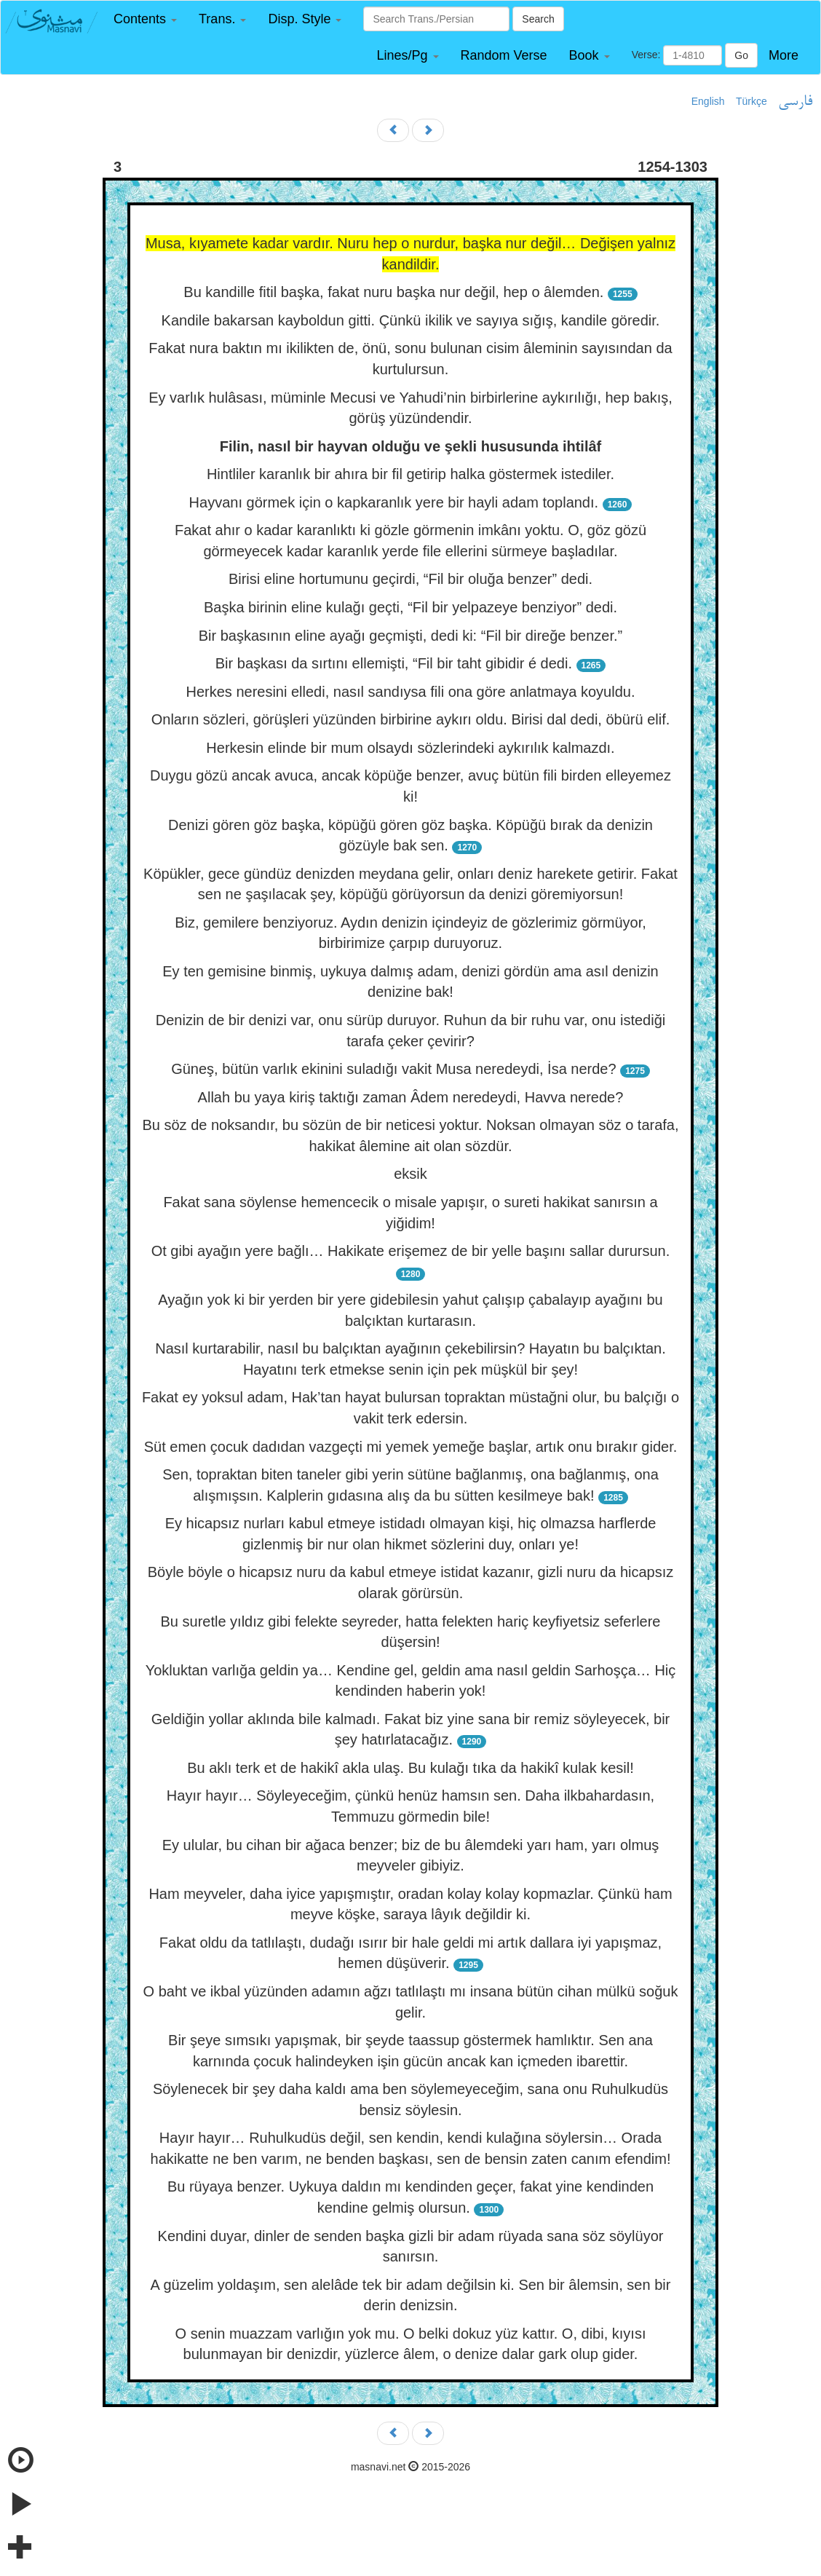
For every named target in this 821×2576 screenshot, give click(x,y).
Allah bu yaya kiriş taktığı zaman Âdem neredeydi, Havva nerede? (411, 1097)
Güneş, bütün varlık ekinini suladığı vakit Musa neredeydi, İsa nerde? (393, 1069)
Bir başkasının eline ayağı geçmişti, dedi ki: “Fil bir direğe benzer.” (411, 636)
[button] (145, 19)
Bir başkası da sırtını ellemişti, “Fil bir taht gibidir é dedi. (393, 663)
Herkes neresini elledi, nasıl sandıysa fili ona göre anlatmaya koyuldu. (410, 692)
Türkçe (751, 101)
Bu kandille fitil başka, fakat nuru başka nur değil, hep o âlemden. (393, 292)
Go (741, 55)
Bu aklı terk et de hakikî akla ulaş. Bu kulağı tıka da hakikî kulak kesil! (410, 1768)
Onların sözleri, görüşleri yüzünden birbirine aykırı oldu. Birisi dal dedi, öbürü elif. (410, 719)
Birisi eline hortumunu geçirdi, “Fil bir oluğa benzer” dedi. (410, 579)
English (708, 101)
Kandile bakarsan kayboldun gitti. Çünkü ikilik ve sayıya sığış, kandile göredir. (411, 320)
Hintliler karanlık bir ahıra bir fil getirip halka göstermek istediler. (410, 474)
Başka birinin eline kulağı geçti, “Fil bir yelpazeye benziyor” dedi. (410, 607)
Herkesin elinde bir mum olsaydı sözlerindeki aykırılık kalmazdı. (410, 748)
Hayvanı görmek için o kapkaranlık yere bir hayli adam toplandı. (394, 502)
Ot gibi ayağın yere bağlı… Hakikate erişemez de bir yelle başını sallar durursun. (410, 1251)
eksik (410, 1174)
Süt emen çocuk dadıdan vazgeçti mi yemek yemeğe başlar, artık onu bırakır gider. (411, 1447)
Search (538, 19)
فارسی (795, 102)
